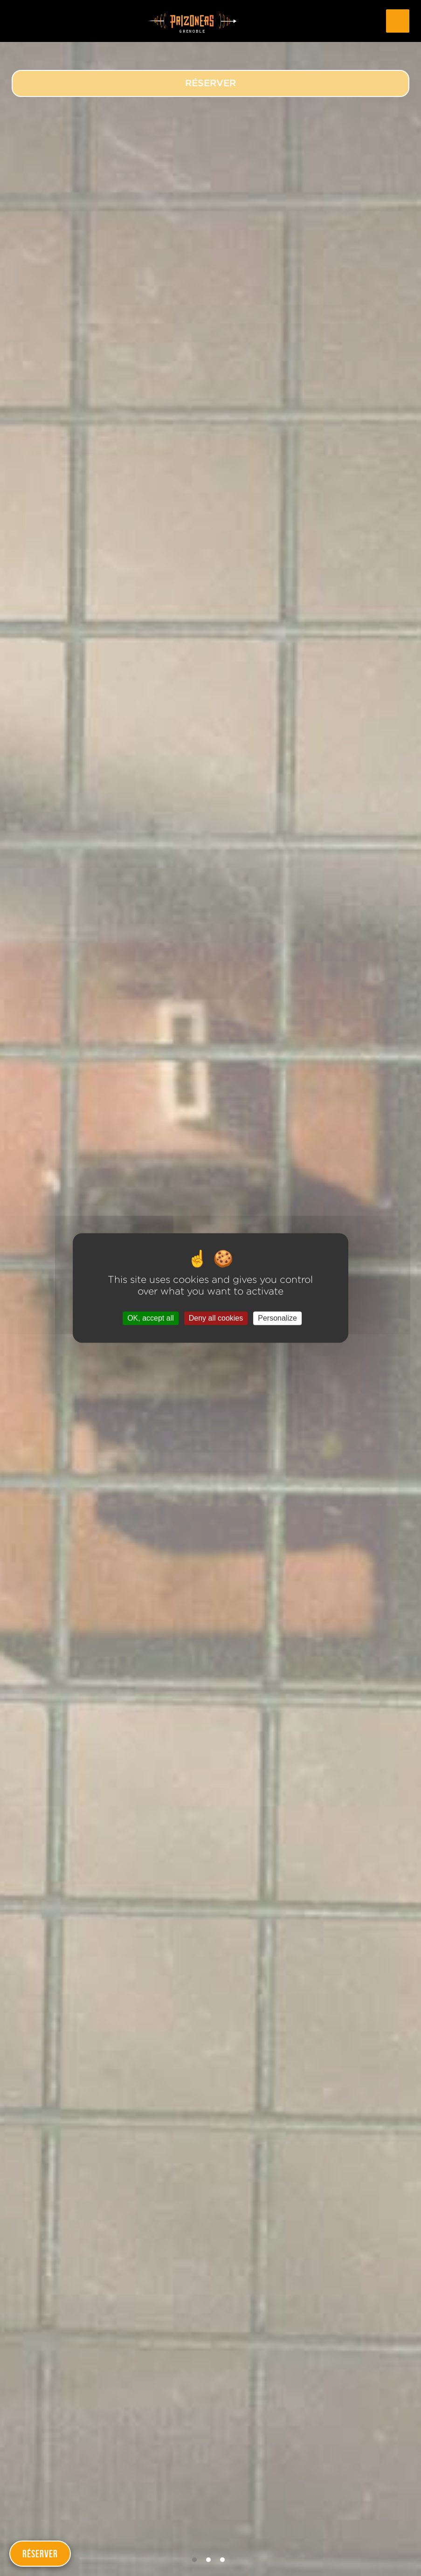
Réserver (40, 2553)
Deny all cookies (216, 1318)
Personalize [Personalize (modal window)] (277, 1318)
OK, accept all (150, 1318)
